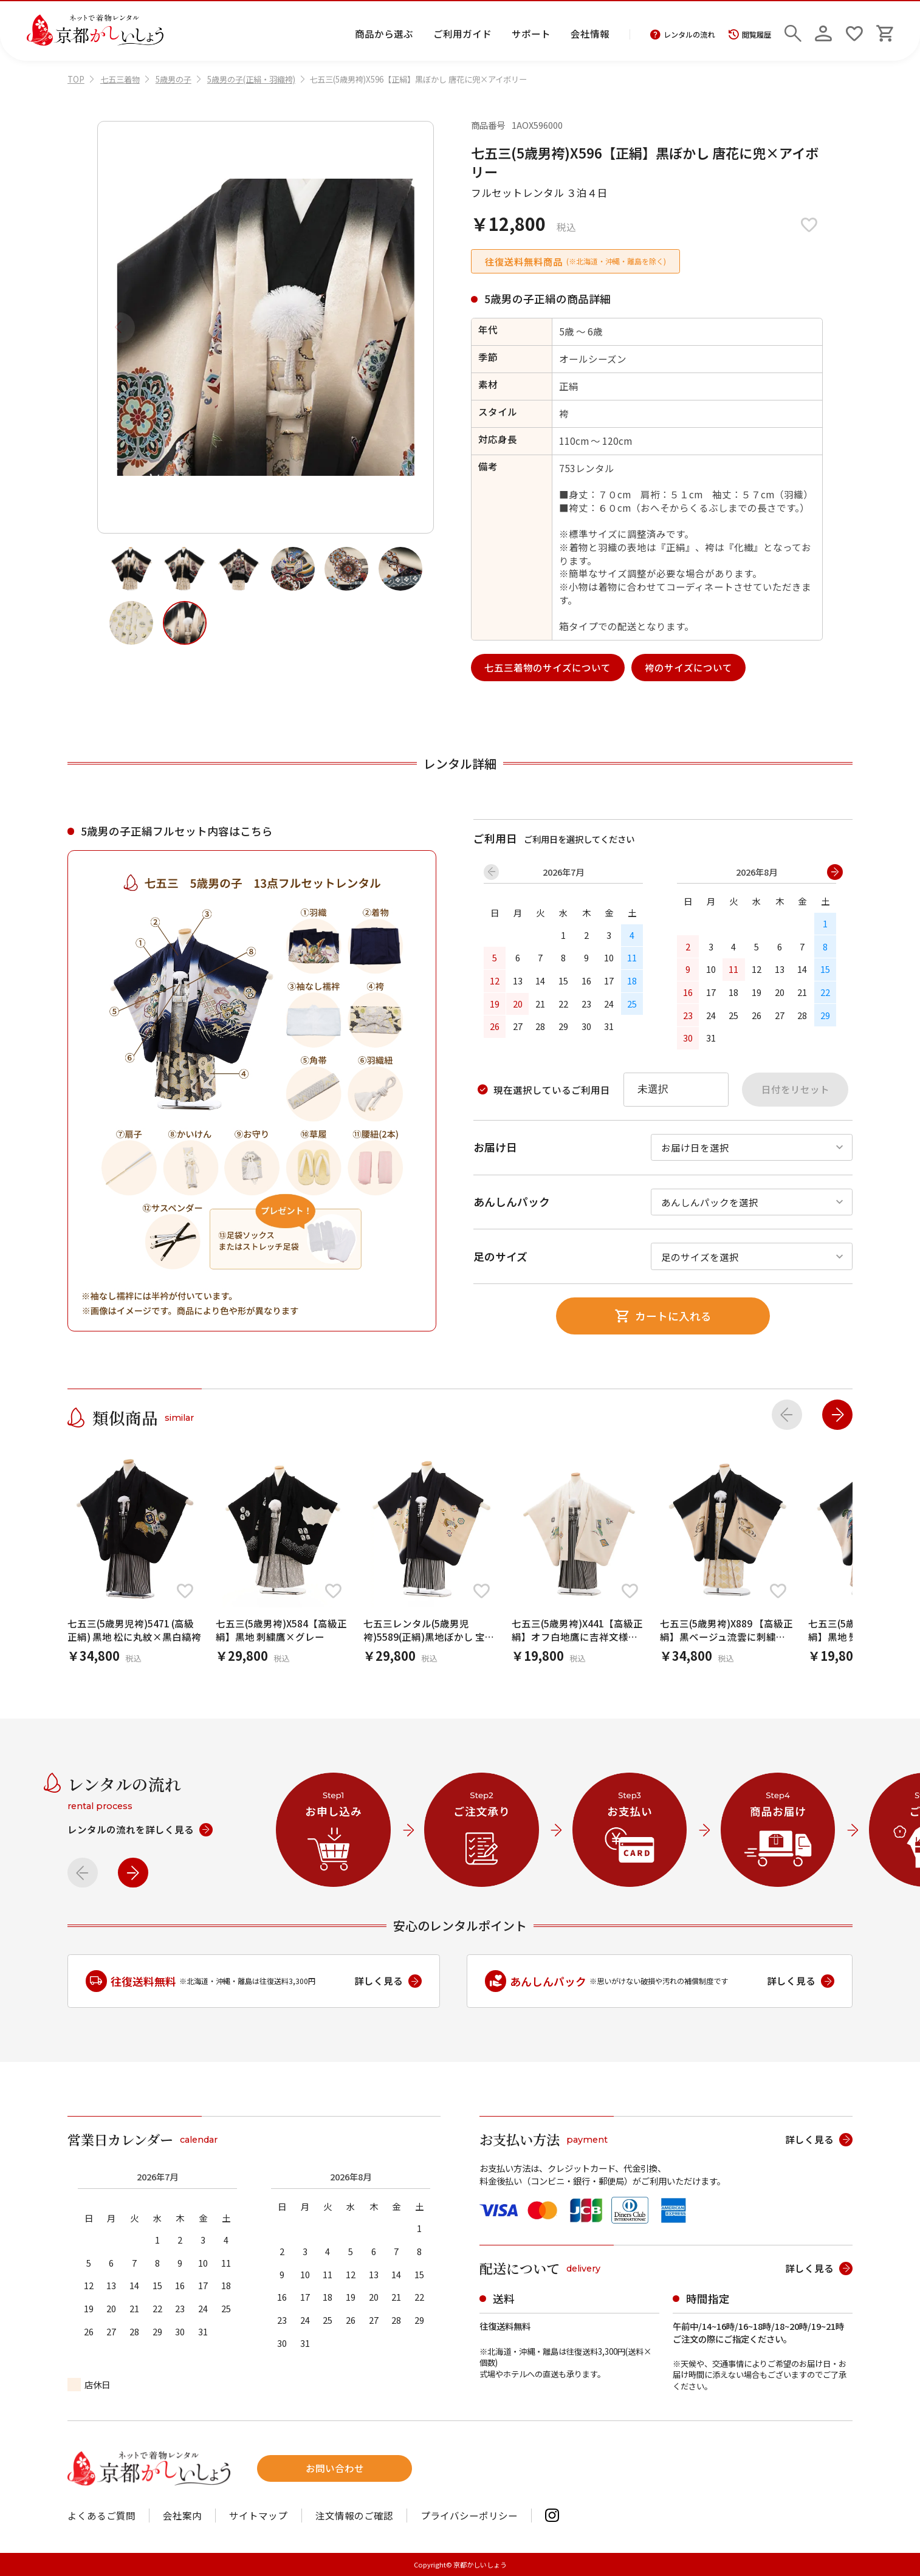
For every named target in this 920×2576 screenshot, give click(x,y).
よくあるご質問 (101, 2516)
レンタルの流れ (682, 35)
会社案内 (182, 2516)
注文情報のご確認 (354, 2516)
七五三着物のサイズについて (547, 667)
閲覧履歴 (750, 35)
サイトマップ (258, 2516)
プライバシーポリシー (469, 2516)
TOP (75, 79)
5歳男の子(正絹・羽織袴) (251, 79)
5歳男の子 (173, 79)
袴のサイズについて (688, 667)
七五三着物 (120, 79)
